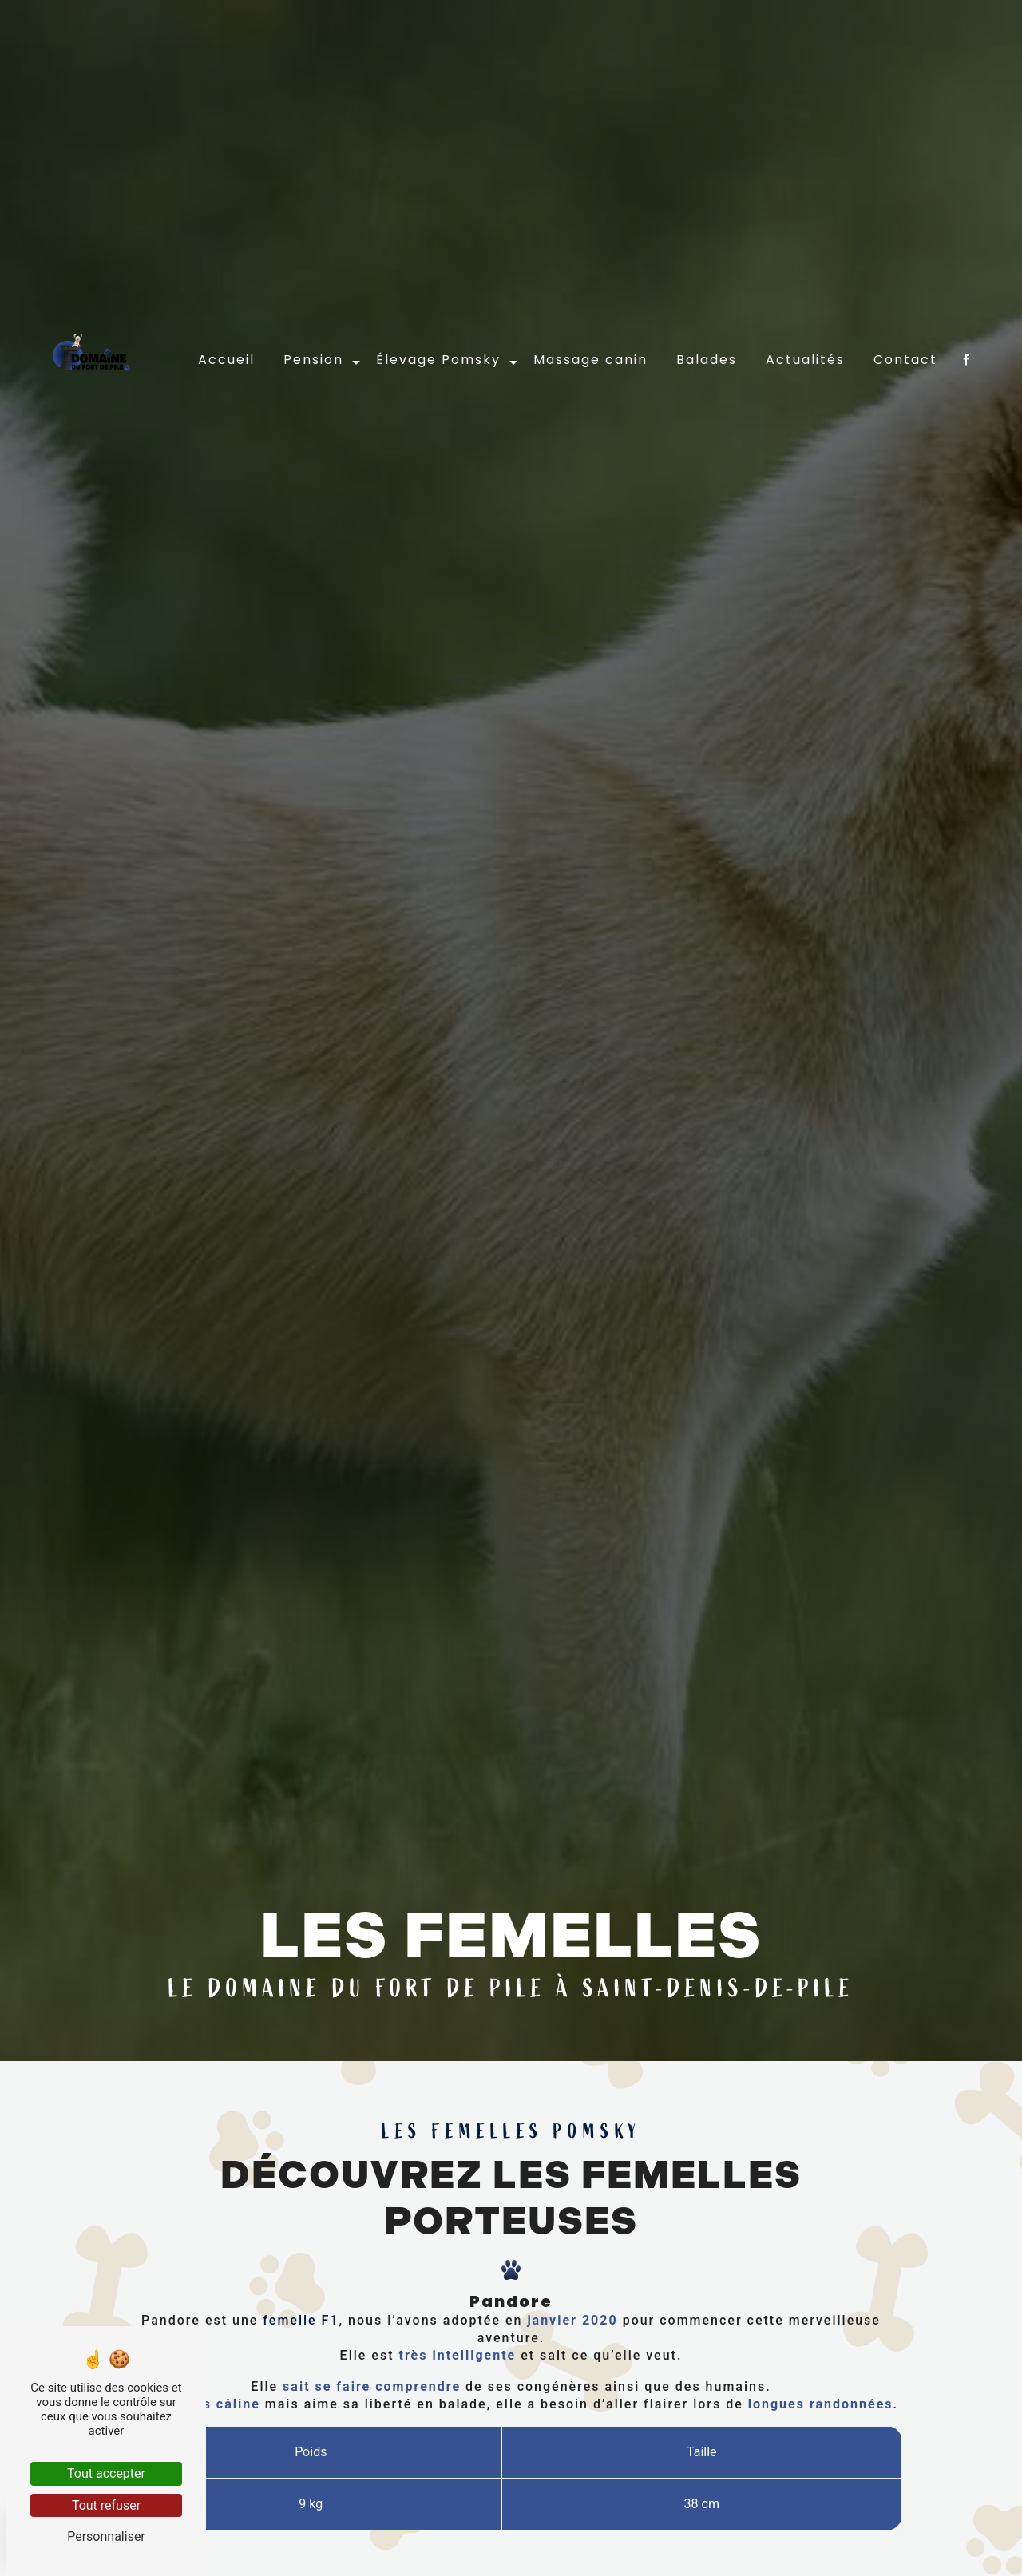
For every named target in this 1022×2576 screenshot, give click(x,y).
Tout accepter (106, 2473)
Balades (706, 291)
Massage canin (590, 291)
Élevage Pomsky (438, 291)
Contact (905, 291)
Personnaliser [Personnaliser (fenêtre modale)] (106, 2536)
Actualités (805, 291)
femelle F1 (298, 2396)
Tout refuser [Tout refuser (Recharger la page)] (106, 2505)
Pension (313, 291)
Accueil (226, 291)
